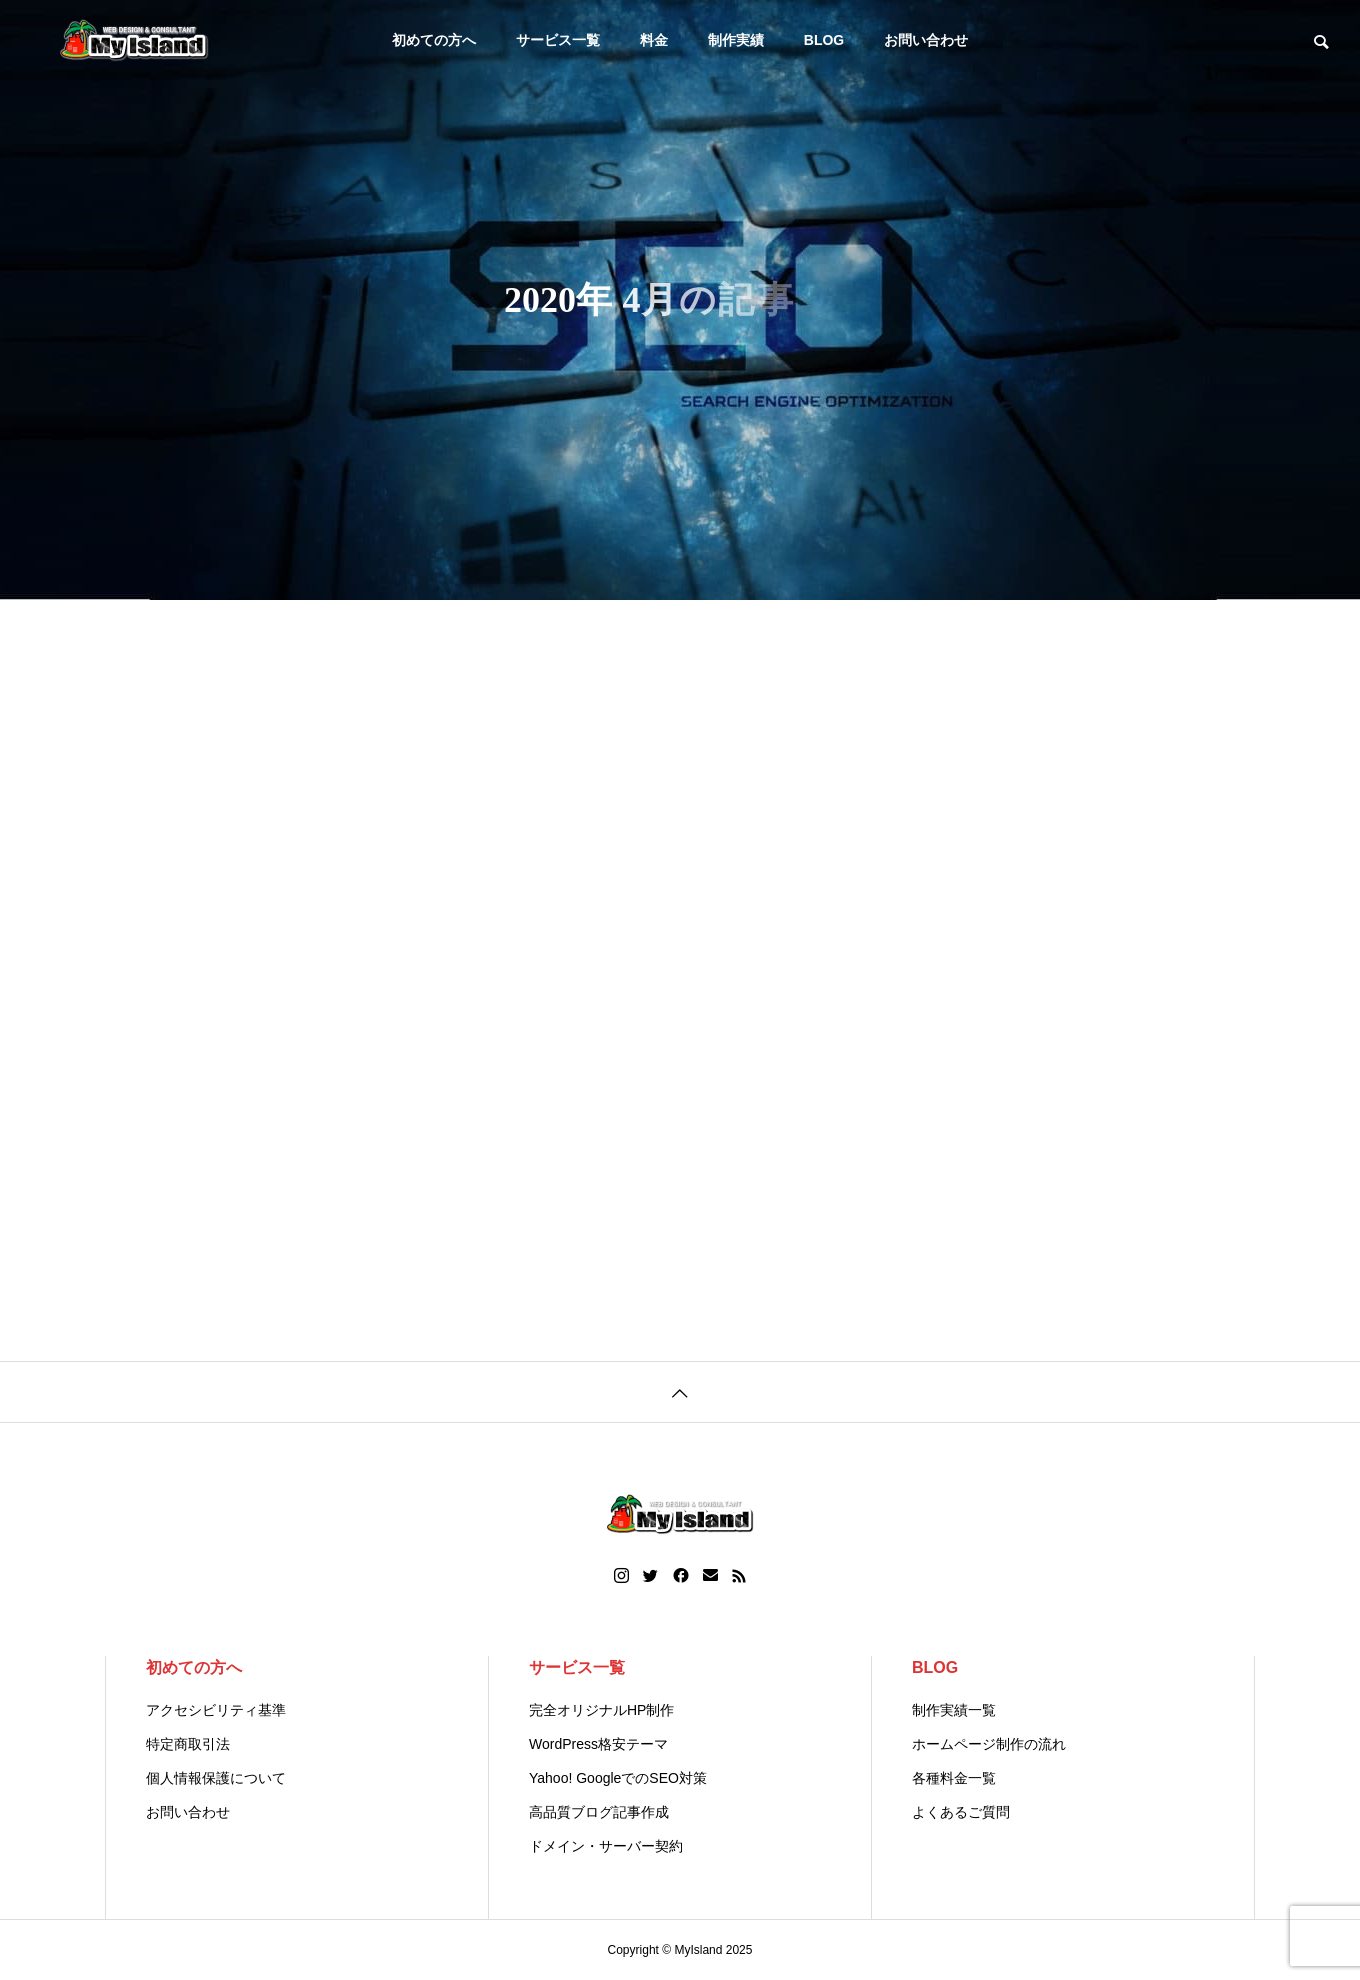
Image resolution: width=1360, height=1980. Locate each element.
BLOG (824, 40)
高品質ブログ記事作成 (599, 1812)
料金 (654, 40)
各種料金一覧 (954, 1778)
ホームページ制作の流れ (989, 1744)
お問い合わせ (926, 40)
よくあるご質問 (961, 1812)
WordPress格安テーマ (598, 1744)
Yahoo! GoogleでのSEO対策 (618, 1778)
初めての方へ (434, 40)
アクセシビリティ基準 (216, 1710)
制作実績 (736, 40)
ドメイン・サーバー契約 (606, 1846)
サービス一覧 (558, 40)
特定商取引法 (188, 1744)
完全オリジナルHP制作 (601, 1710)
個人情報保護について (216, 1778)
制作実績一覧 (954, 1710)
